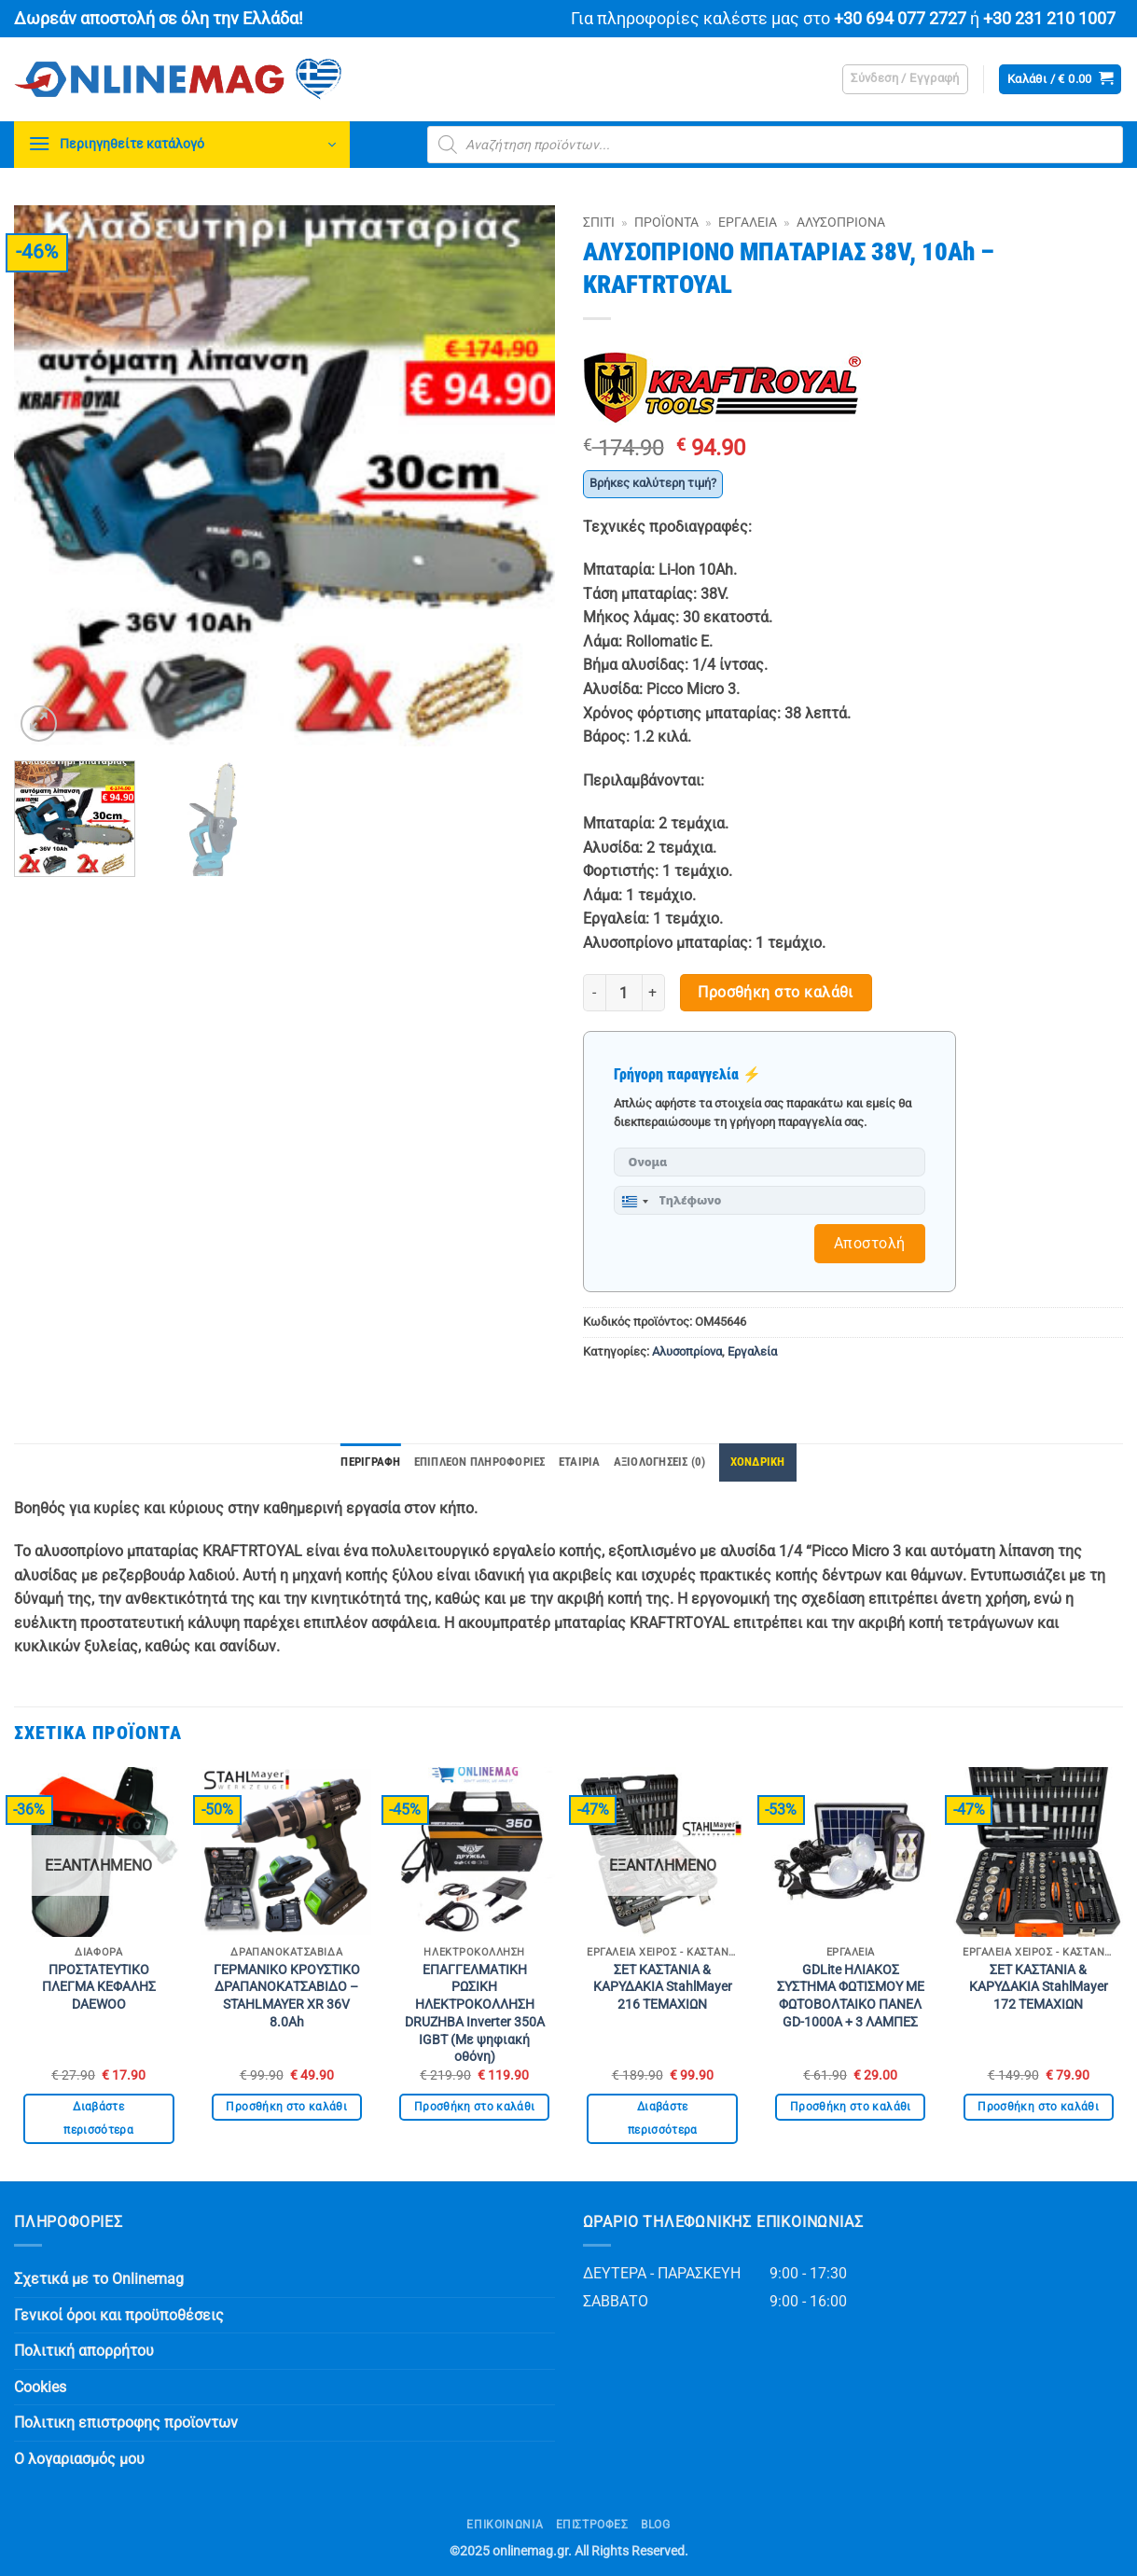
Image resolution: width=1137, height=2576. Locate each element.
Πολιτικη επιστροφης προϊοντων (126, 2422)
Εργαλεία (747, 222)
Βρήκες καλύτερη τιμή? (652, 483)
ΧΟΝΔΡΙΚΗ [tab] (757, 1462)
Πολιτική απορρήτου (84, 2351)
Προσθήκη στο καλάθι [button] (286, 2106)
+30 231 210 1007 (1049, 18)
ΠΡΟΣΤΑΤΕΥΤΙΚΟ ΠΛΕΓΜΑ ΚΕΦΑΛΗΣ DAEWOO (99, 1987)
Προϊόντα (666, 222)
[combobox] (634, 1202)
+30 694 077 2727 (900, 18)
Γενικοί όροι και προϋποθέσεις (119, 2315)
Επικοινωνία (504, 2524)
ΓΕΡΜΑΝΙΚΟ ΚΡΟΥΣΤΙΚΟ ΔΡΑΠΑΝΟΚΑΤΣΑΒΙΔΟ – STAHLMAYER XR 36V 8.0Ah (287, 1996)
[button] (905, 79)
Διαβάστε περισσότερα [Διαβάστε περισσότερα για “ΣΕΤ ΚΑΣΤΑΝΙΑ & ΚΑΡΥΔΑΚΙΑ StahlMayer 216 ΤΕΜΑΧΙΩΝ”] (663, 2118)
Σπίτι (599, 222)
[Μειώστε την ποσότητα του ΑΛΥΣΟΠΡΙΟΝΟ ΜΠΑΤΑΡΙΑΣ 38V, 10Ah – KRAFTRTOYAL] (594, 992)
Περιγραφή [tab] (370, 1462)
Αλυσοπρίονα (841, 222)
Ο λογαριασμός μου (79, 2459)
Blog (655, 2524)
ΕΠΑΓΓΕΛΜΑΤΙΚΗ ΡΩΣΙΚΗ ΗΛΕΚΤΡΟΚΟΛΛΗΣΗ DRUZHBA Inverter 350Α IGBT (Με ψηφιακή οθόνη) (475, 2014)
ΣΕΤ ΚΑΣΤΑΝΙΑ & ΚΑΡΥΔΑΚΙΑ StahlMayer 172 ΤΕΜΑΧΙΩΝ (1038, 1987)
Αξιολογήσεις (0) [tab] (660, 1462)
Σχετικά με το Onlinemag (99, 2279)
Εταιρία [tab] (580, 1462)
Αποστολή (870, 1243)
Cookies (40, 2387)
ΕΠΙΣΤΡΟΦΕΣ (592, 2524)
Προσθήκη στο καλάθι (775, 992)
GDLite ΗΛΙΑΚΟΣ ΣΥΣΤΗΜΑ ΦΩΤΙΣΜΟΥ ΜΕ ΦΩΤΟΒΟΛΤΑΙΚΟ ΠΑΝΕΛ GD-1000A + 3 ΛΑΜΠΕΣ (850, 1996)
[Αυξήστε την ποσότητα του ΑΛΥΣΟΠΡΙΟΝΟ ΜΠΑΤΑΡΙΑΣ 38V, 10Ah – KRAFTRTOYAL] (654, 992)
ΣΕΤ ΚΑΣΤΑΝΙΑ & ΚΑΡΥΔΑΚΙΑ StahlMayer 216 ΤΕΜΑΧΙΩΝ (662, 1987)
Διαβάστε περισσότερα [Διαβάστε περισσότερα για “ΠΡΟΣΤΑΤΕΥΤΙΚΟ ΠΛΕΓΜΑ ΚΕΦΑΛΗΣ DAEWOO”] (98, 2118)
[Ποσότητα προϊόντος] (624, 992)
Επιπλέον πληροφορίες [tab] (480, 1462)
